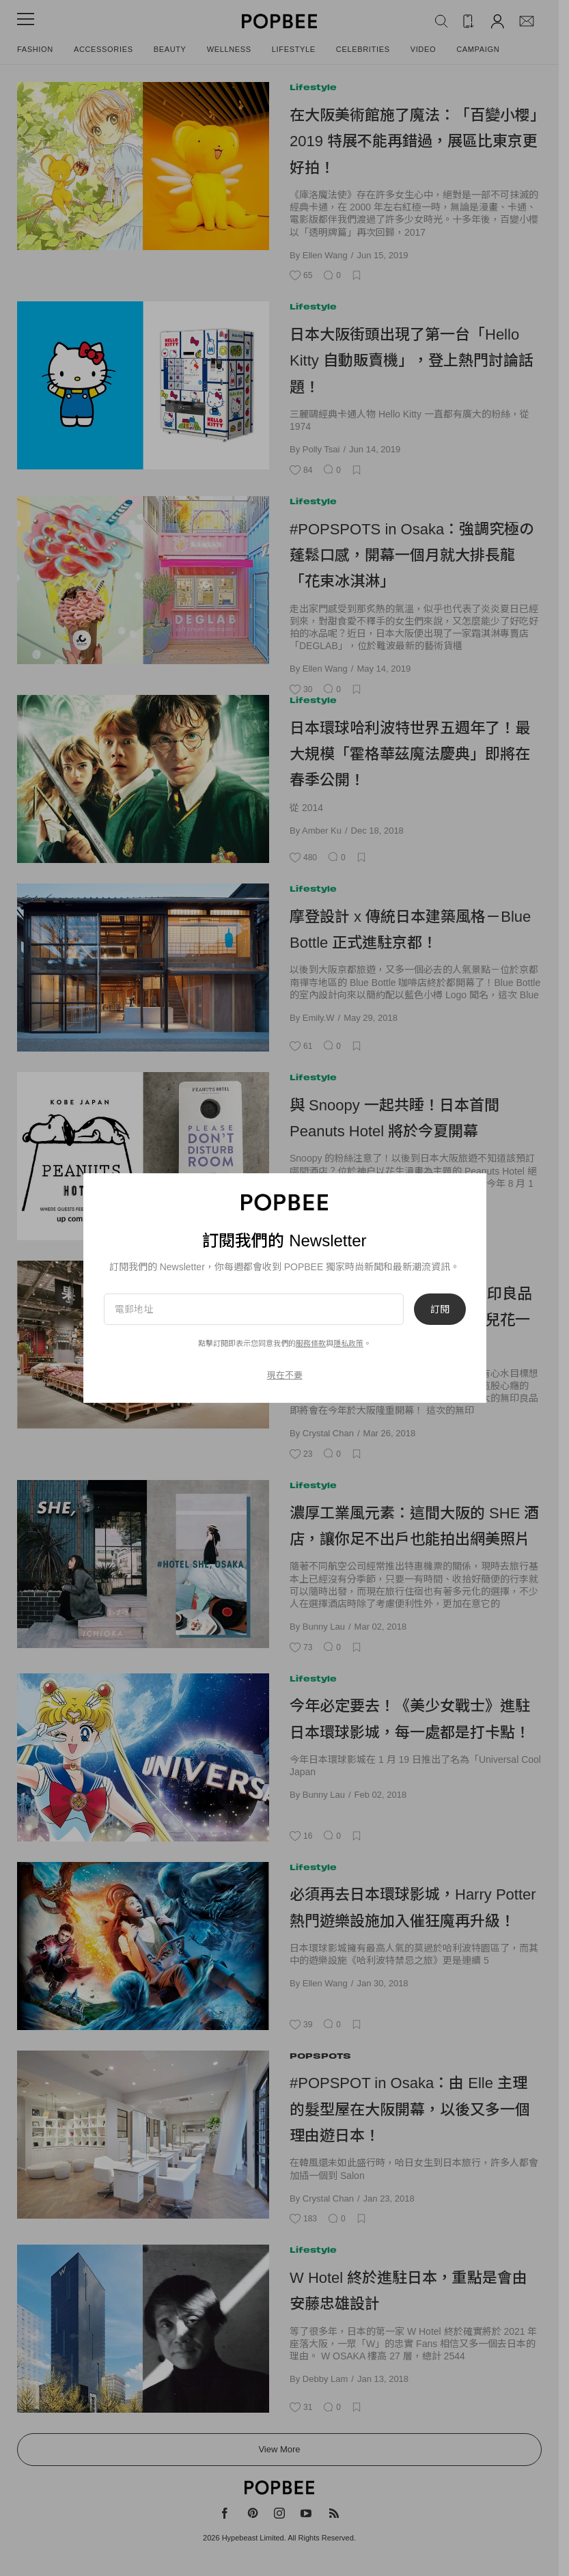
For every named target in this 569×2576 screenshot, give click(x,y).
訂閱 (439, 1309)
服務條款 (311, 1343)
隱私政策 (348, 1343)
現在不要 (285, 1375)
